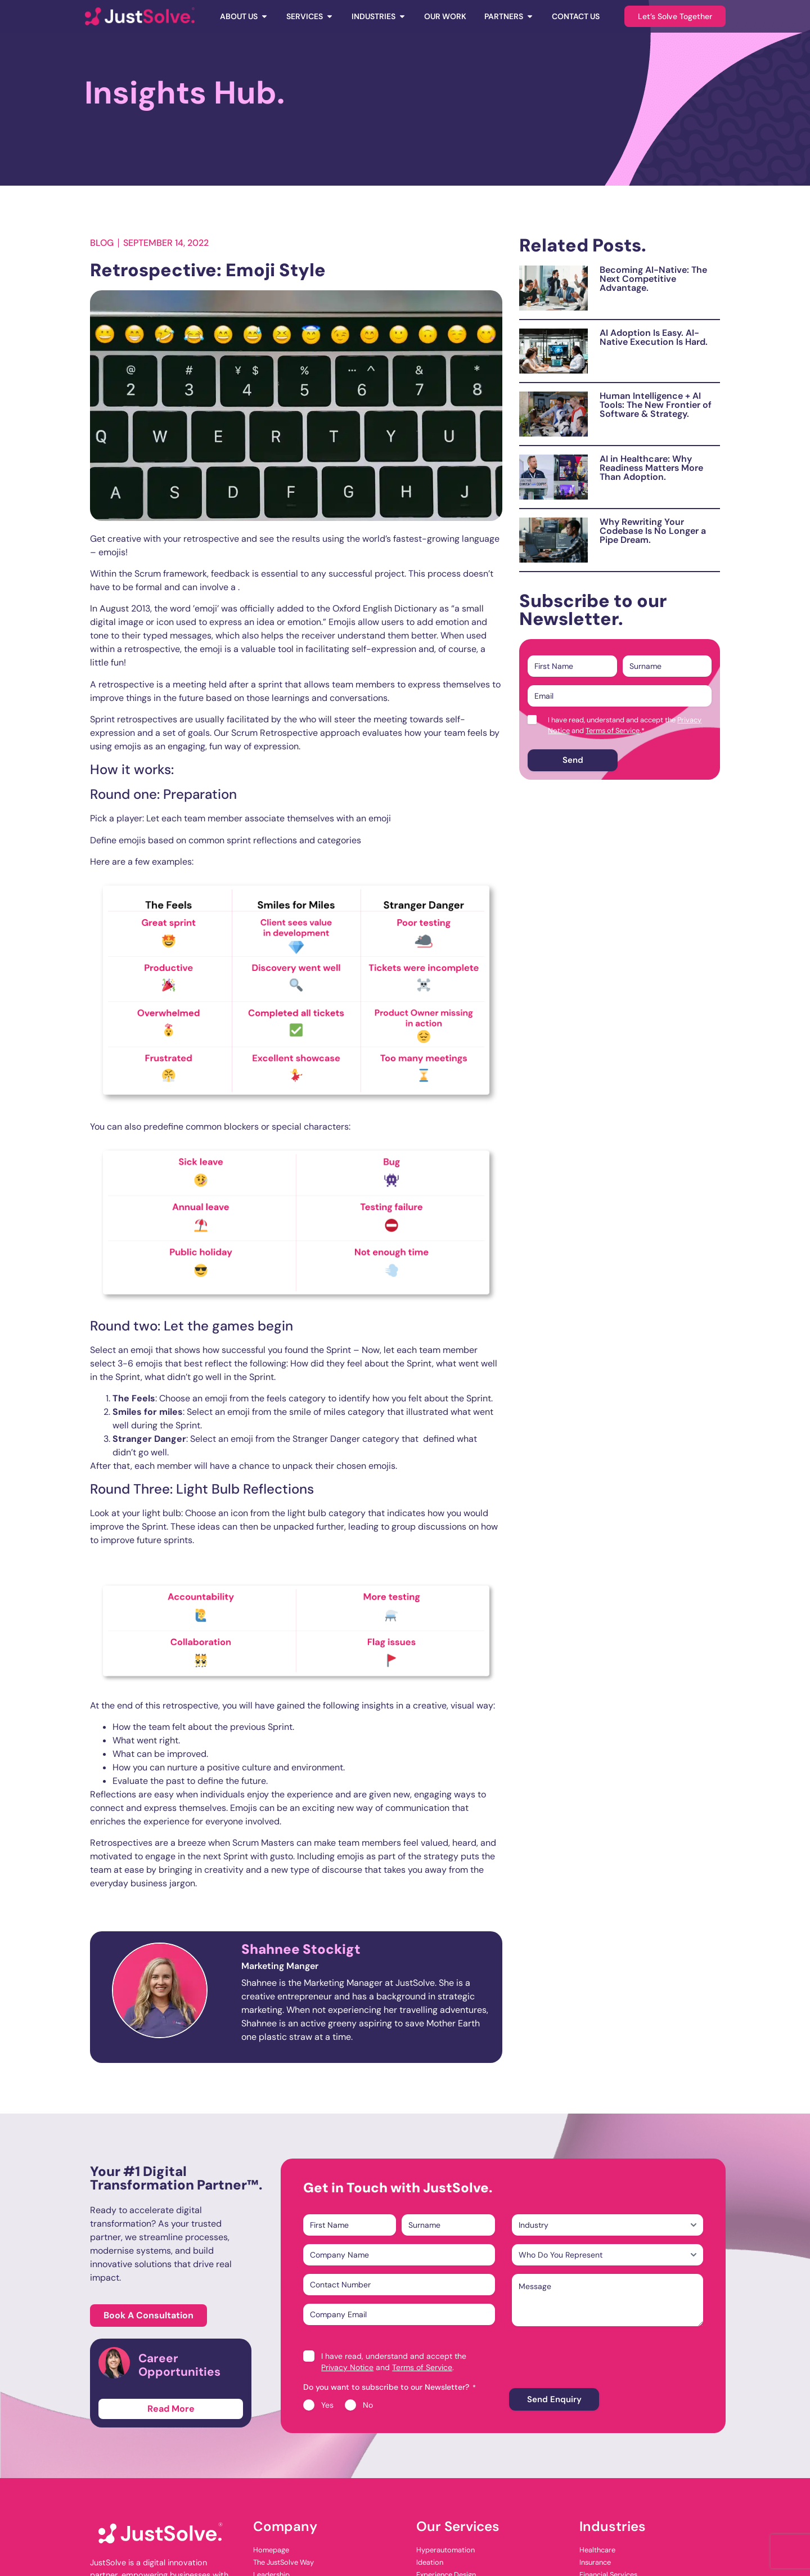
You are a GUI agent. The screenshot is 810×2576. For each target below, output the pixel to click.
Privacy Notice (347, 2367)
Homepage (271, 2550)
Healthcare (597, 2550)
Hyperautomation (445, 2550)
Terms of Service (613, 730)
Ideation (429, 2562)
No (368, 2405)
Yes (327, 2405)
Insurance (595, 2562)
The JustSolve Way (283, 2562)
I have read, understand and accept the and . (624, 725)
